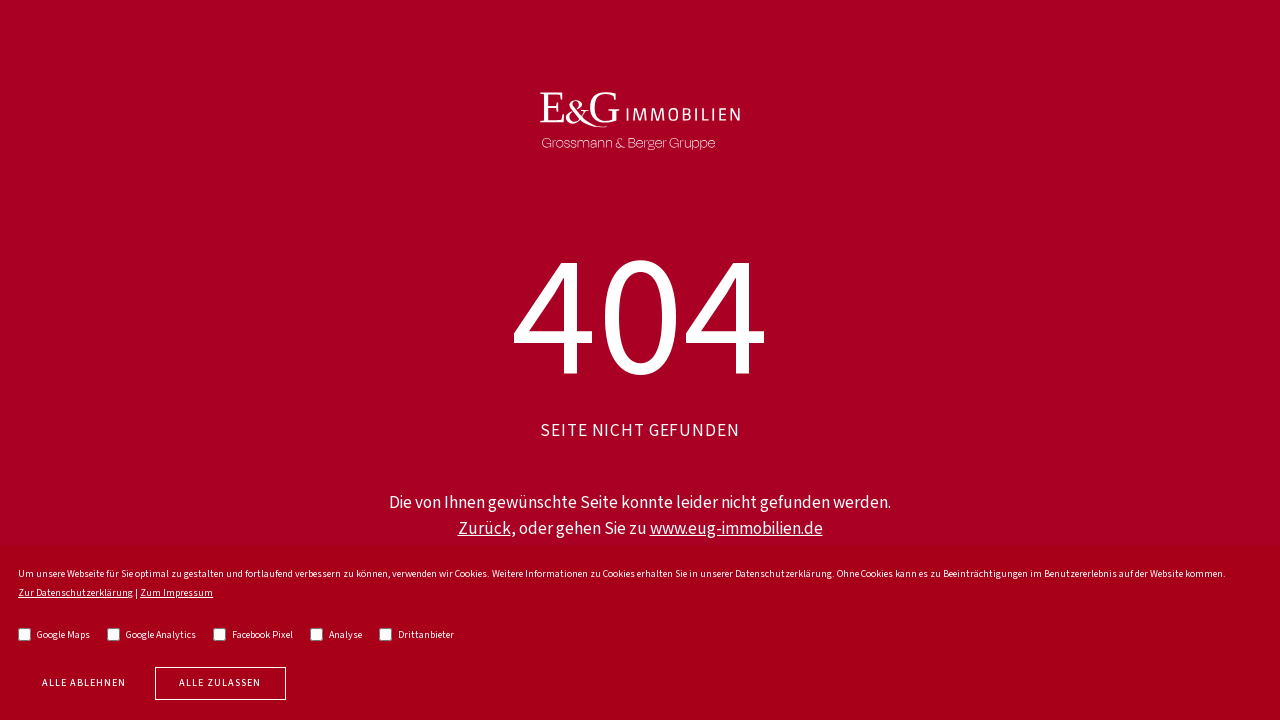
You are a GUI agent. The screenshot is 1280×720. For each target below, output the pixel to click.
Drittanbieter (416, 635)
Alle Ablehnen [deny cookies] (84, 683)
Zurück (484, 529)
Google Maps (54, 635)
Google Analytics (151, 635)
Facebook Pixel (253, 635)
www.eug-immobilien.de (736, 529)
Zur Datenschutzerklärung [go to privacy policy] (75, 593)
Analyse (336, 635)
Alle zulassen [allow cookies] (220, 683)
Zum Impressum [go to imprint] (176, 593)
